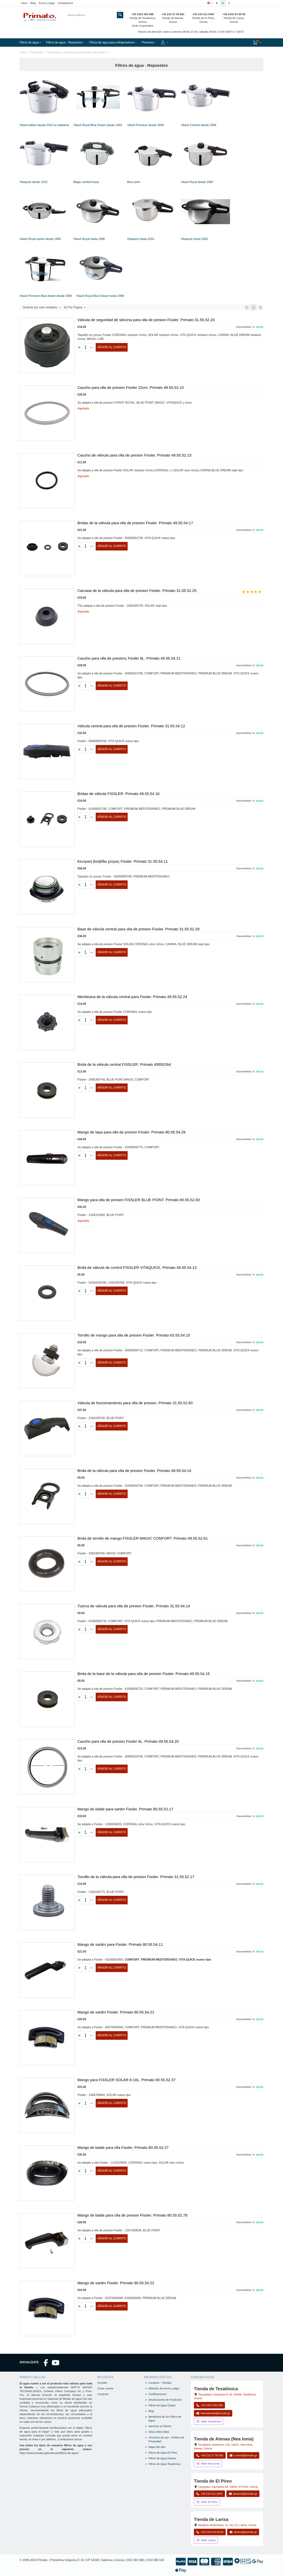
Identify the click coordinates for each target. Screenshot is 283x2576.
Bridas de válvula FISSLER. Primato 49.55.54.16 (118, 794)
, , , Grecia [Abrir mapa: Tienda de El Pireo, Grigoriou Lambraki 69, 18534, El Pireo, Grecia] (228, 2486)
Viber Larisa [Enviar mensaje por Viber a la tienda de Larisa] (205, 2540)
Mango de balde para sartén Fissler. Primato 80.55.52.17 (125, 1809)
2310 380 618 (155, 2560)
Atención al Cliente (159, 2426)
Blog (33, 3)
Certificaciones (157, 2394)
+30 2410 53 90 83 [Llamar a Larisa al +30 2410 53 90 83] (209, 2531)
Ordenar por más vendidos (41, 307)
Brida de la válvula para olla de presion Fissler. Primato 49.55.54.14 (134, 1470)
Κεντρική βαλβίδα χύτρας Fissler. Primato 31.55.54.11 (122, 861)
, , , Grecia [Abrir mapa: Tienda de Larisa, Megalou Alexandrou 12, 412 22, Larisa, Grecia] (227, 2525)
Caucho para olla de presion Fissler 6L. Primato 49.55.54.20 (128, 1741)
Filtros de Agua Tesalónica (164, 2463)
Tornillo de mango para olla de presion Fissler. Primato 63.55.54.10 (133, 1335)
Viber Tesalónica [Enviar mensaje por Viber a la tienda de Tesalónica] (208, 2421)
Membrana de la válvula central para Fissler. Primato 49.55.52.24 (132, 997)
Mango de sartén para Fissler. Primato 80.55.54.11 (120, 1944)
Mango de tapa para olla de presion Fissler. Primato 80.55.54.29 (131, 1132)
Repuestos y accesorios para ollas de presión (76, 52)
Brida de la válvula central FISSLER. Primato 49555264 (124, 1064)
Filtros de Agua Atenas (162, 2458)
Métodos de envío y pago (163, 2388)
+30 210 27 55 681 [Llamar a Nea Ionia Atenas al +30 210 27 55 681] (209, 2455)
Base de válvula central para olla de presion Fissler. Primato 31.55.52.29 (138, 929)
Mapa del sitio (156, 2446)
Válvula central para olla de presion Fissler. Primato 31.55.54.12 (131, 726)
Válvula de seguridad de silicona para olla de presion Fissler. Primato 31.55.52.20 (146, 320)
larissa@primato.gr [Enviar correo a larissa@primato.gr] (243, 2531)
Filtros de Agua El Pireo (162, 2452)
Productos (37, 52)
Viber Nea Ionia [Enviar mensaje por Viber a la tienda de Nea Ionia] (208, 2463)
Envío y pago (47, 3)
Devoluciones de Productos (165, 2399)
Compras (102, 2394)
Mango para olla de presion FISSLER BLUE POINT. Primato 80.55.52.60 (138, 1200)
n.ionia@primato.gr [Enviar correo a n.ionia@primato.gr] (243, 2455)
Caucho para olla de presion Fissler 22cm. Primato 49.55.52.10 (130, 387)
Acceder (102, 2382)
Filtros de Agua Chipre (161, 2405)
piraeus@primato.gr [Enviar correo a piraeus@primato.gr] (243, 2493)
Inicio (24, 3)
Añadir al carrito (111, 347)
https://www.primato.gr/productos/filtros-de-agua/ (49, 2452)
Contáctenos (65, 3)
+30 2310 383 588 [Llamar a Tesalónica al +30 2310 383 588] (209, 2405)
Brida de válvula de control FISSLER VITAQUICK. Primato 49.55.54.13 (137, 1267)
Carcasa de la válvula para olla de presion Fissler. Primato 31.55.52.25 (136, 590)
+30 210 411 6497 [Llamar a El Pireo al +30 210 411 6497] (209, 2493)
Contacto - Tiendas (159, 2382)
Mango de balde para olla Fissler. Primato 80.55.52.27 (123, 2147)
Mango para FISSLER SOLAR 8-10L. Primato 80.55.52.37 (126, 2080)
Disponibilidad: (244, 327)
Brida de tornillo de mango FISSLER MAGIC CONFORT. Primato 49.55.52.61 (142, 1538)
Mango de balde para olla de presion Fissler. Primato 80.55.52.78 (132, 2215)
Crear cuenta (105, 2388)
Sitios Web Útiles (158, 2431)
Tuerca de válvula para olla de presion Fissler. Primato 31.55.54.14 (133, 1606)
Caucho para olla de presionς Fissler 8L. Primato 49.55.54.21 (129, 658)
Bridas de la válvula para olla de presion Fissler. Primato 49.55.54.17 (135, 523)
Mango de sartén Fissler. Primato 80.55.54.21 (115, 2012)
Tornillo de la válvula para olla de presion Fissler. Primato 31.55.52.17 (135, 1877)
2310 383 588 (135, 2560)
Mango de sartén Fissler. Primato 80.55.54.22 (115, 2283)
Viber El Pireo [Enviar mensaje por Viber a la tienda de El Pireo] (206, 2501)
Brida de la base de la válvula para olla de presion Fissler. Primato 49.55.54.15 (143, 1674)
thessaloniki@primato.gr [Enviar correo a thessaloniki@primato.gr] (213, 2413)
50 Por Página (75, 307)
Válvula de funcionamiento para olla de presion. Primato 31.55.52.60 (135, 1403)
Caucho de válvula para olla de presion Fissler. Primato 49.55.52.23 (134, 455)
